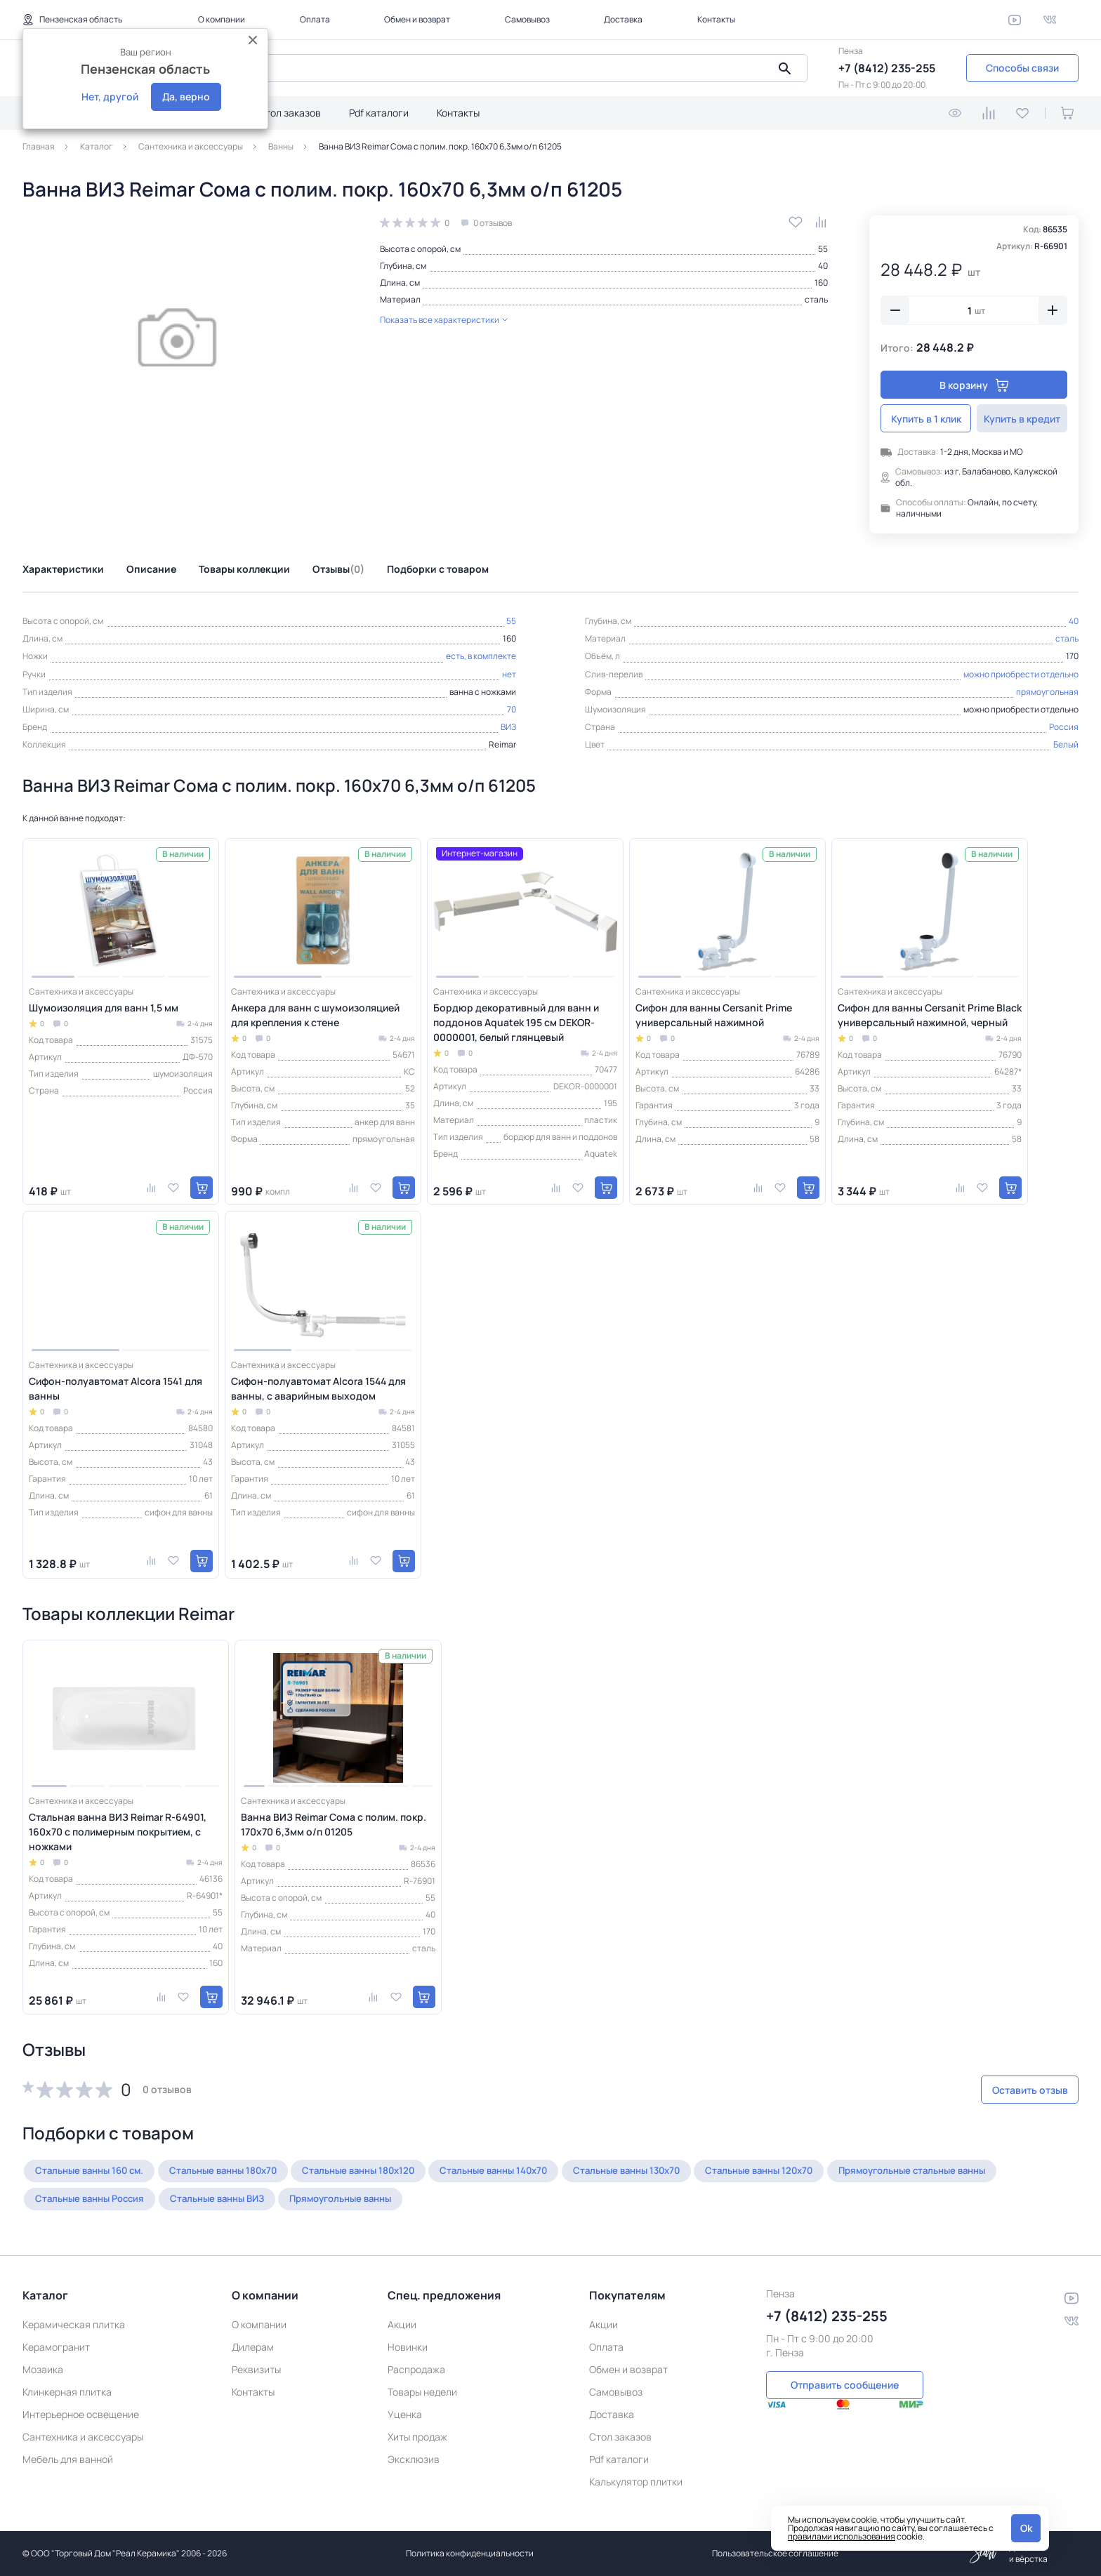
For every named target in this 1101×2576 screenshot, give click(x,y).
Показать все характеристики (444, 320)
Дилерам (253, 2346)
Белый (1066, 744)
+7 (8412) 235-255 (886, 68)
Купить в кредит (1022, 418)
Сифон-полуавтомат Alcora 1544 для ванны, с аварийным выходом (318, 1388)
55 (823, 249)
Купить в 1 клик (926, 418)
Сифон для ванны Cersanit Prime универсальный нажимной (713, 1015)
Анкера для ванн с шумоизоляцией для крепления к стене (315, 1015)
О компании (221, 19)
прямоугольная (1047, 692)
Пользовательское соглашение (775, 2553)
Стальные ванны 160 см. (95, 2170)
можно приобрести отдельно (1021, 674)
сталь (816, 299)
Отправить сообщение (845, 2383)
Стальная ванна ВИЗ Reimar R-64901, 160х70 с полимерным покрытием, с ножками (117, 1831)
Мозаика (42, 2369)
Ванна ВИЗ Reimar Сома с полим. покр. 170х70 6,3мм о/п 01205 (333, 1824)
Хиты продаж (417, 2436)
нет (509, 674)
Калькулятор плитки (636, 2481)
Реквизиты (256, 2369)
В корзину (974, 385)
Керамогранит (56, 2346)
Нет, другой (109, 96)
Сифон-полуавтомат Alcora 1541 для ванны (115, 1388)
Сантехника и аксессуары (82, 2436)
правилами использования (841, 2536)
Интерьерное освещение (80, 2414)
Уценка (405, 2414)
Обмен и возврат (417, 19)
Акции (402, 2324)
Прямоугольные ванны (558, 2198)
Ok (1026, 2528)
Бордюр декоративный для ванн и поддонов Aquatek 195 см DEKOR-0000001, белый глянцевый (516, 1022)
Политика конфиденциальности (470, 2553)
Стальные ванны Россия (284, 2198)
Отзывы (338, 569)
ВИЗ (508, 727)
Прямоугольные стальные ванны (117, 2198)
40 (823, 266)
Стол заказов (289, 112)
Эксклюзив (414, 2459)
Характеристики (63, 569)
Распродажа (416, 2369)
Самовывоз (527, 19)
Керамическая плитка (73, 2324)
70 (511, 709)
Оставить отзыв (1004, 2090)
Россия (1064, 727)
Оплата (315, 19)
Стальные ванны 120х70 (820, 2170)
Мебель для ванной (67, 2459)
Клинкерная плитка (67, 2391)
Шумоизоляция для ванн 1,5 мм (103, 1007)
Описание (151, 569)
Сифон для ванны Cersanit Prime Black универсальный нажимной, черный (930, 1015)
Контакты (716, 19)
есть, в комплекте (481, 656)
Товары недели (422, 2391)
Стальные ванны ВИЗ (422, 2198)
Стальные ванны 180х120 (386, 2170)
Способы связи (1022, 67)
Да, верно (186, 96)
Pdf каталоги (379, 112)
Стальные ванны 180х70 (240, 2170)
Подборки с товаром (438, 569)
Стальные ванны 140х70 (533, 2170)
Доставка (623, 19)
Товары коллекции (244, 569)
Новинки (408, 2346)
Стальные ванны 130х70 (676, 2170)
